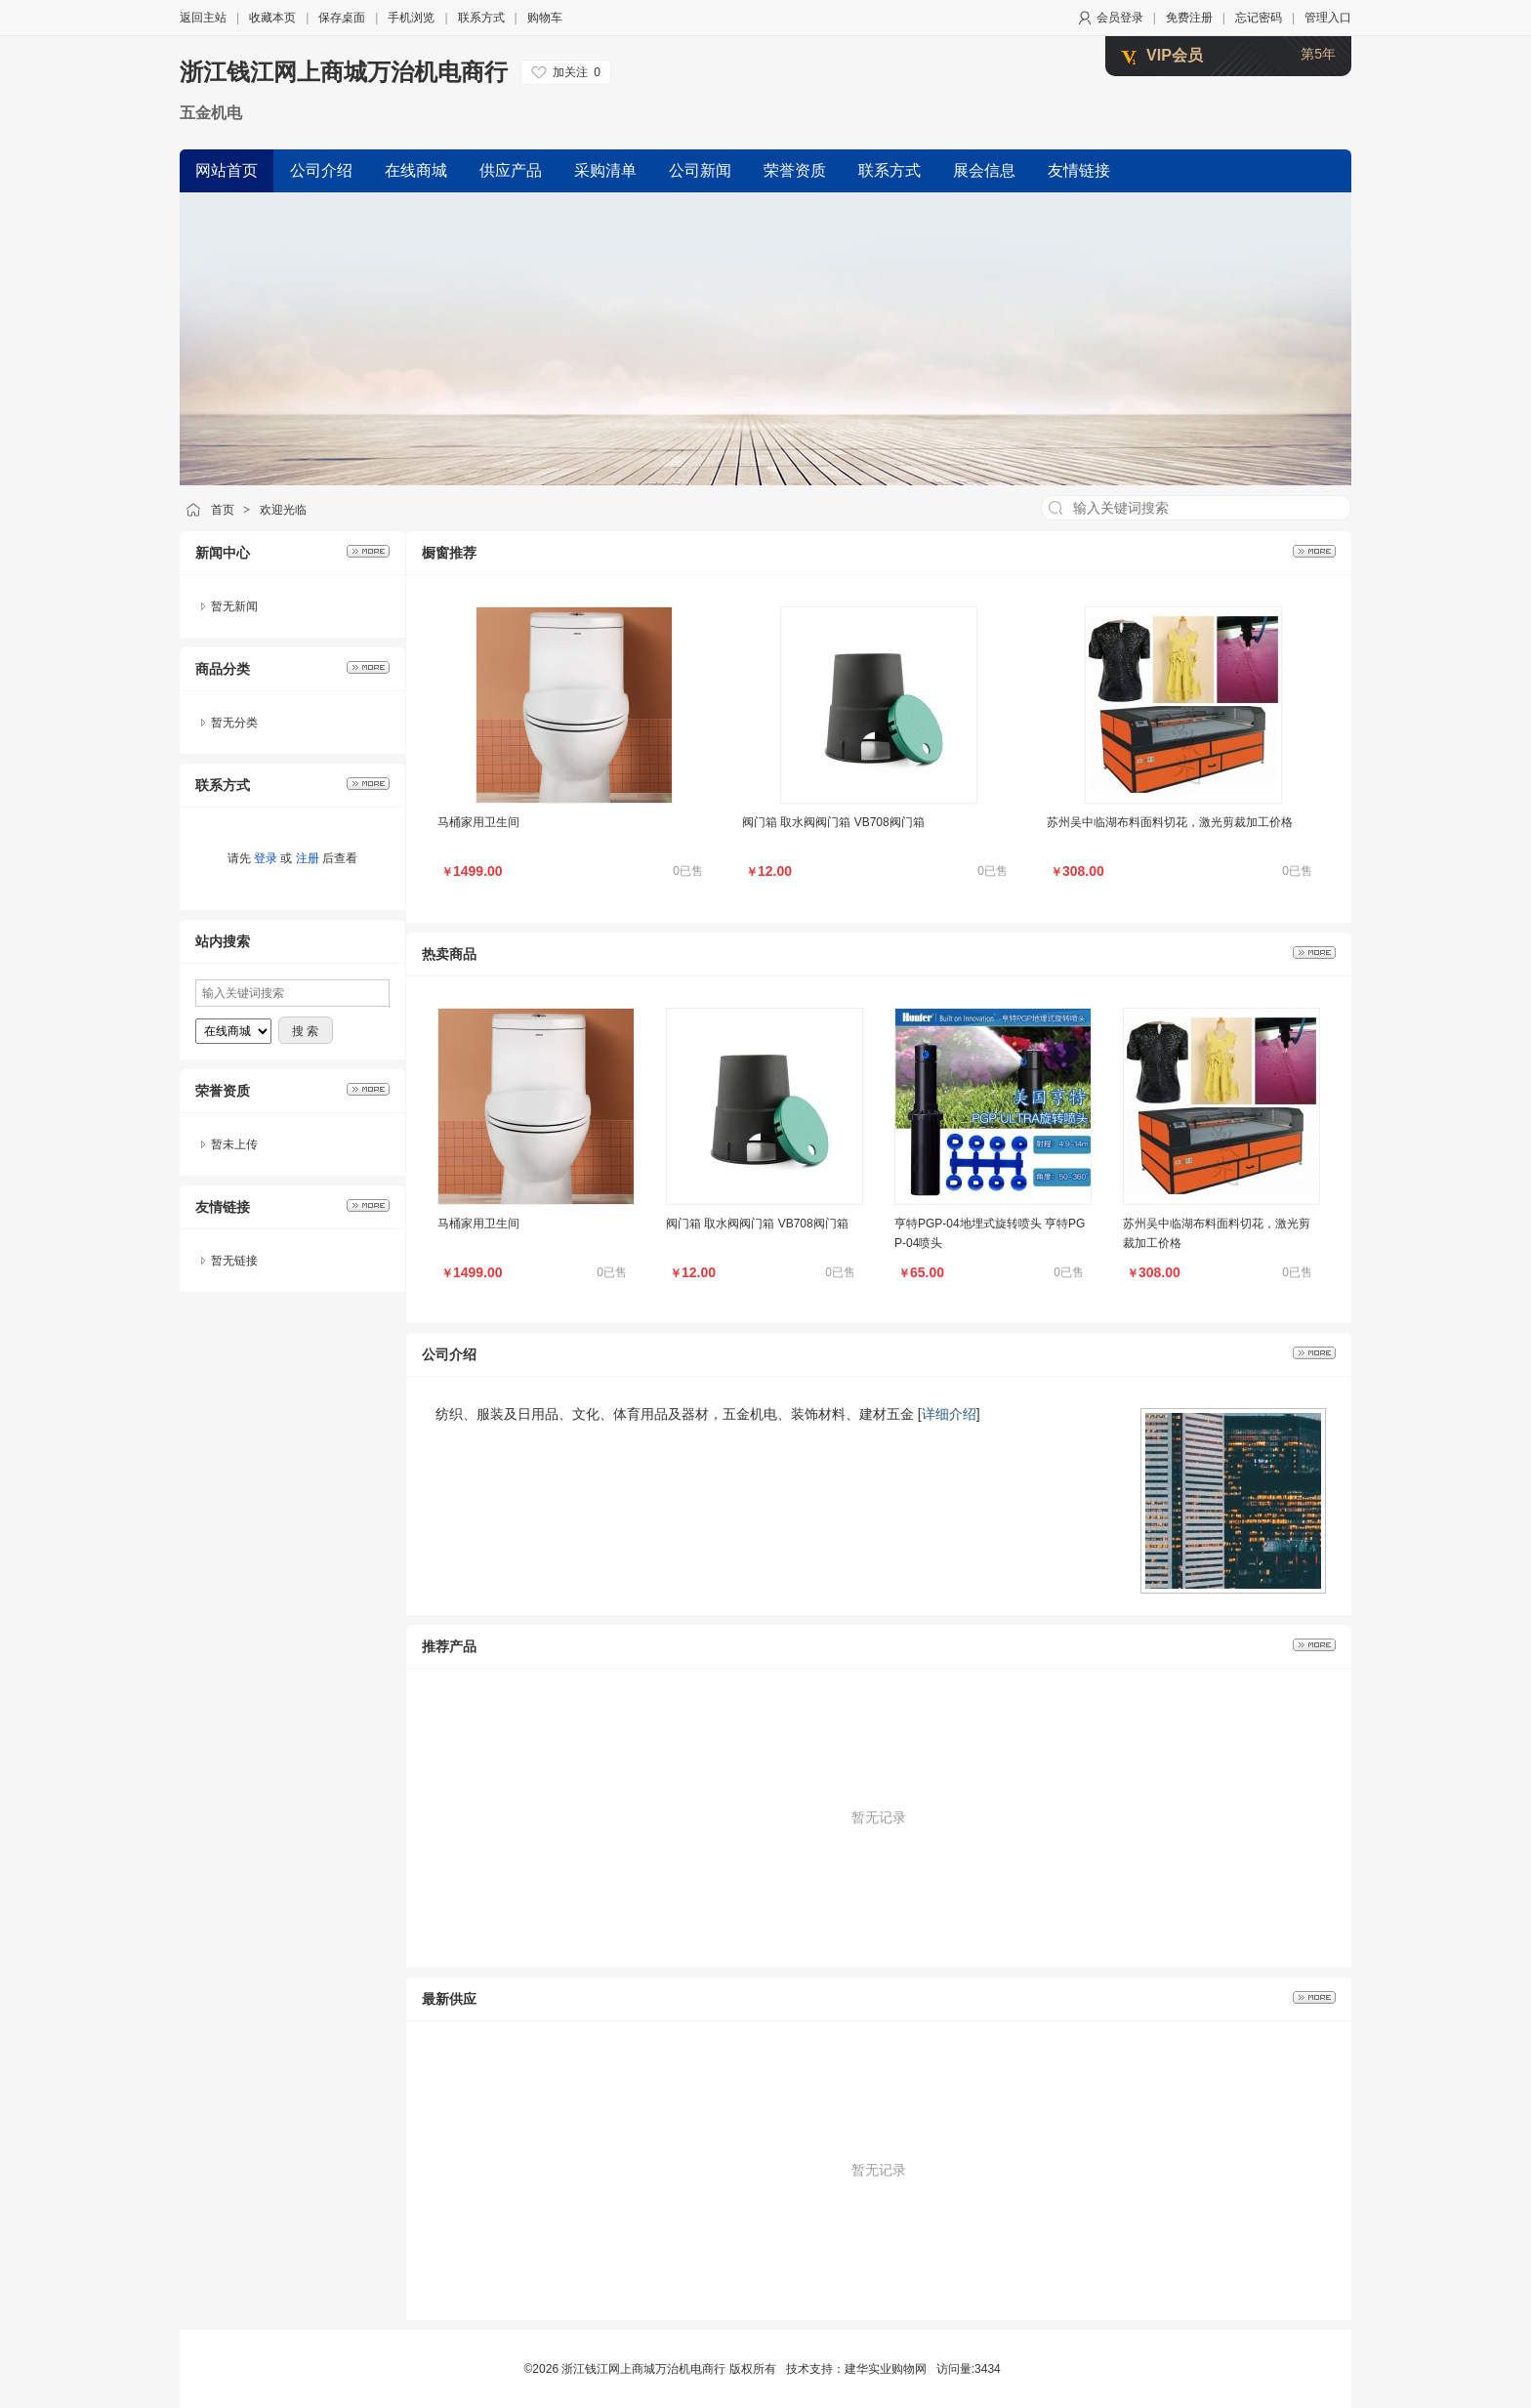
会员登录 (1120, 17)
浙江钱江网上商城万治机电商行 (344, 72)
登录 (265, 858)
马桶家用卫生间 (478, 822)
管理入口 (1327, 17)
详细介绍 (949, 1414)
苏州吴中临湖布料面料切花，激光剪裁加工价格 (1170, 822)
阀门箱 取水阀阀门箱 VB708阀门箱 (833, 822)
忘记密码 (1258, 17)
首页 (222, 510)
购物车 (544, 17)
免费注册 (1189, 17)
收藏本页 (272, 17)
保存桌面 (341, 17)
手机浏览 (411, 17)
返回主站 (203, 17)
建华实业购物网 (886, 2369)
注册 (307, 858)
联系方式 (481, 17)
